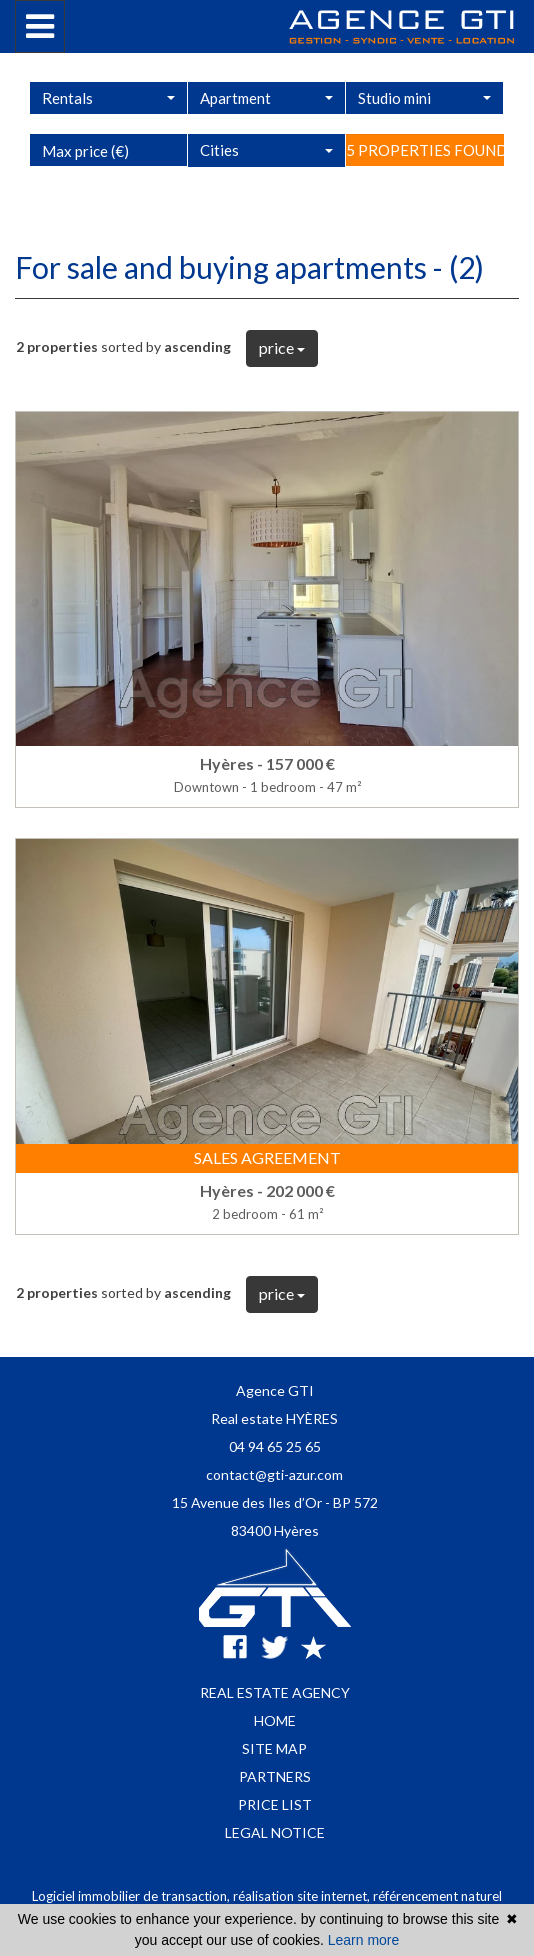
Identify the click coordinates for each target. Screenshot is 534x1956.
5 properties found (425, 200)
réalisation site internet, (303, 1896)
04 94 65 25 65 (275, 1446)
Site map (274, 1748)
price (282, 347)
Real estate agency (275, 1692)
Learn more (364, 1940)
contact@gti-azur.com (274, 1474)
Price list (275, 1804)
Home (275, 1720)
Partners (275, 1776)
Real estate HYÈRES (274, 1418)
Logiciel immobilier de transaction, (132, 1896)
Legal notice (275, 1832)
